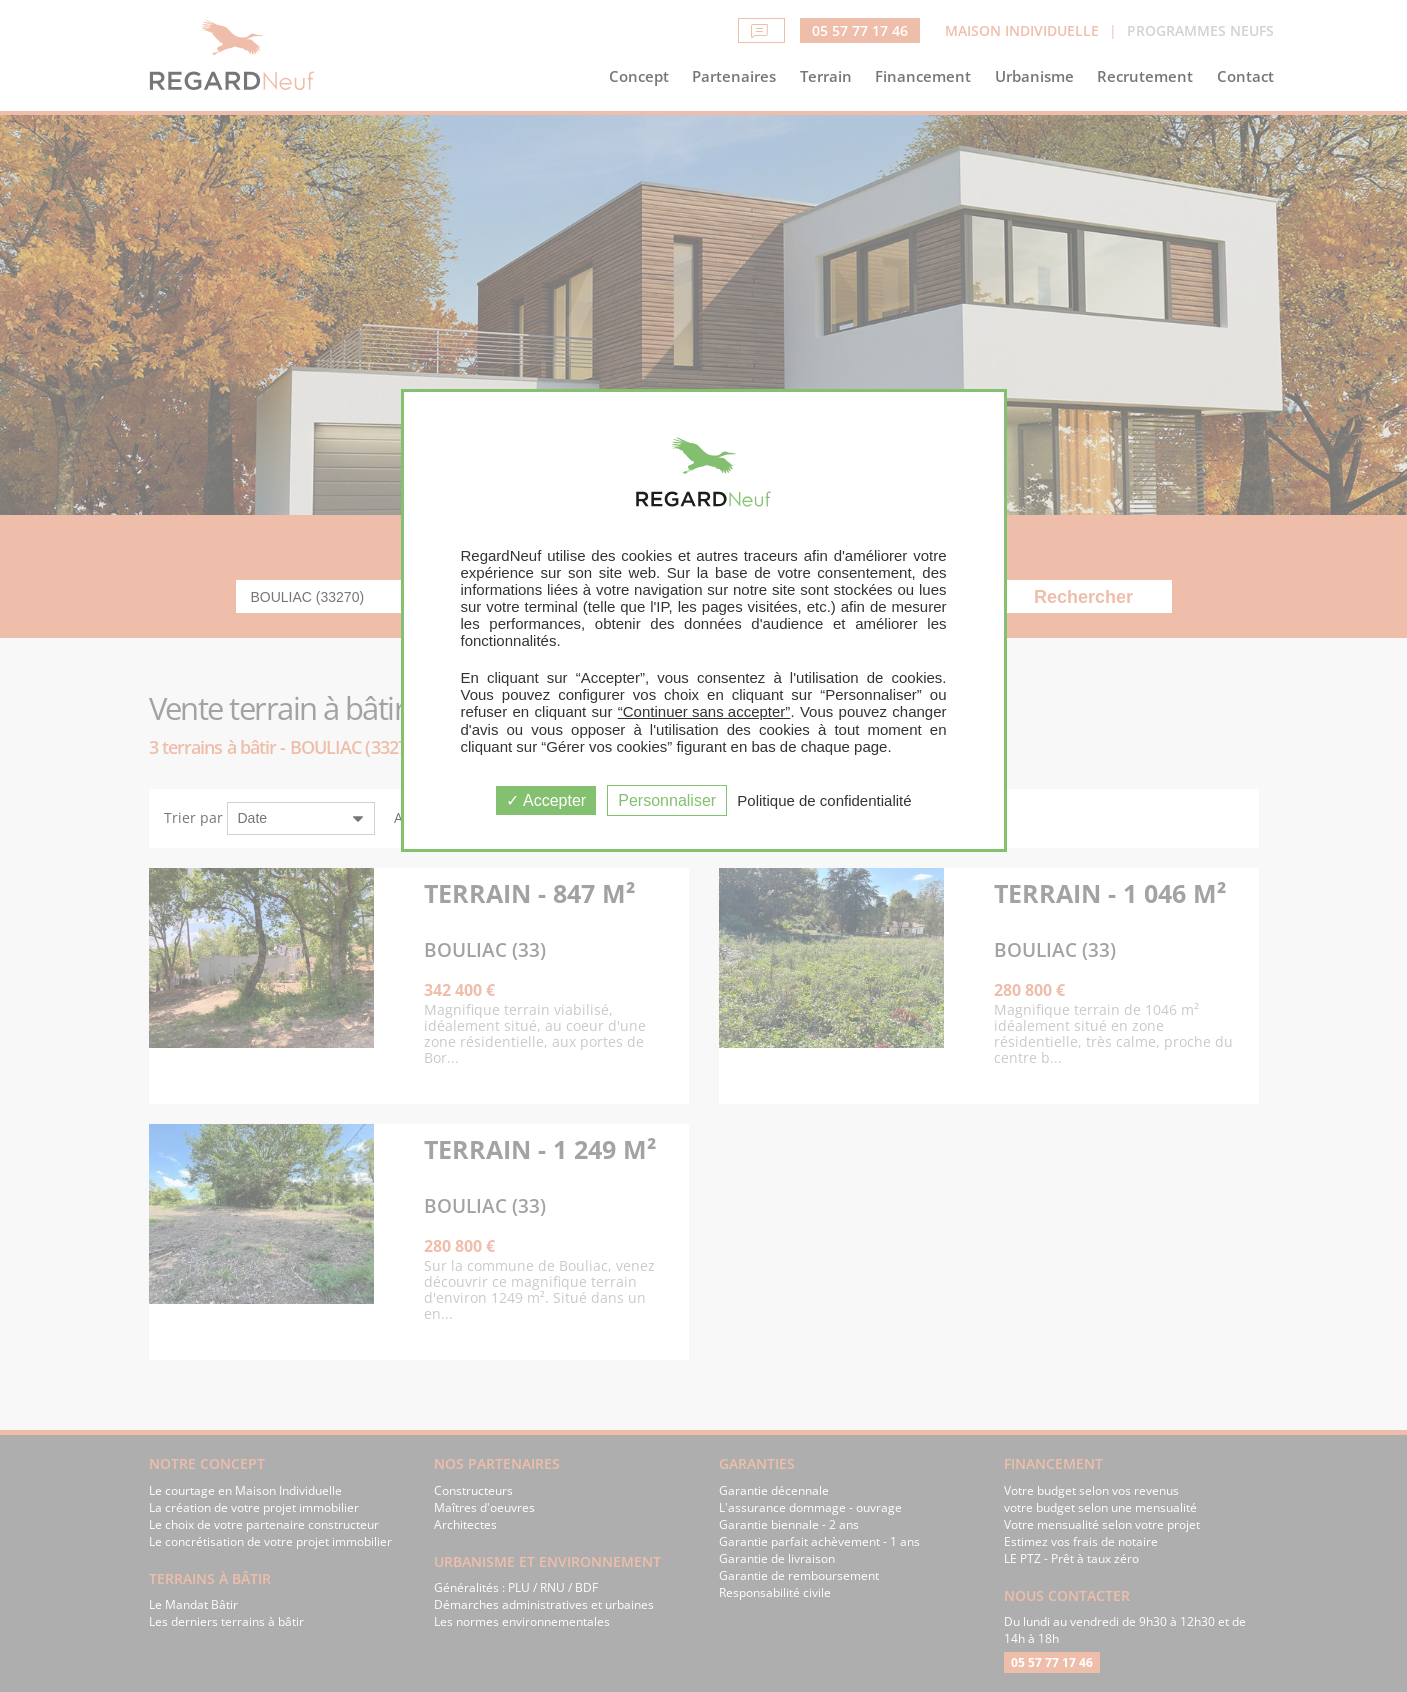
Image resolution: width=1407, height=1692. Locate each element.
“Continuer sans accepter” (704, 711)
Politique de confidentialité (824, 800)
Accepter (546, 800)
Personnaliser (667, 800)
